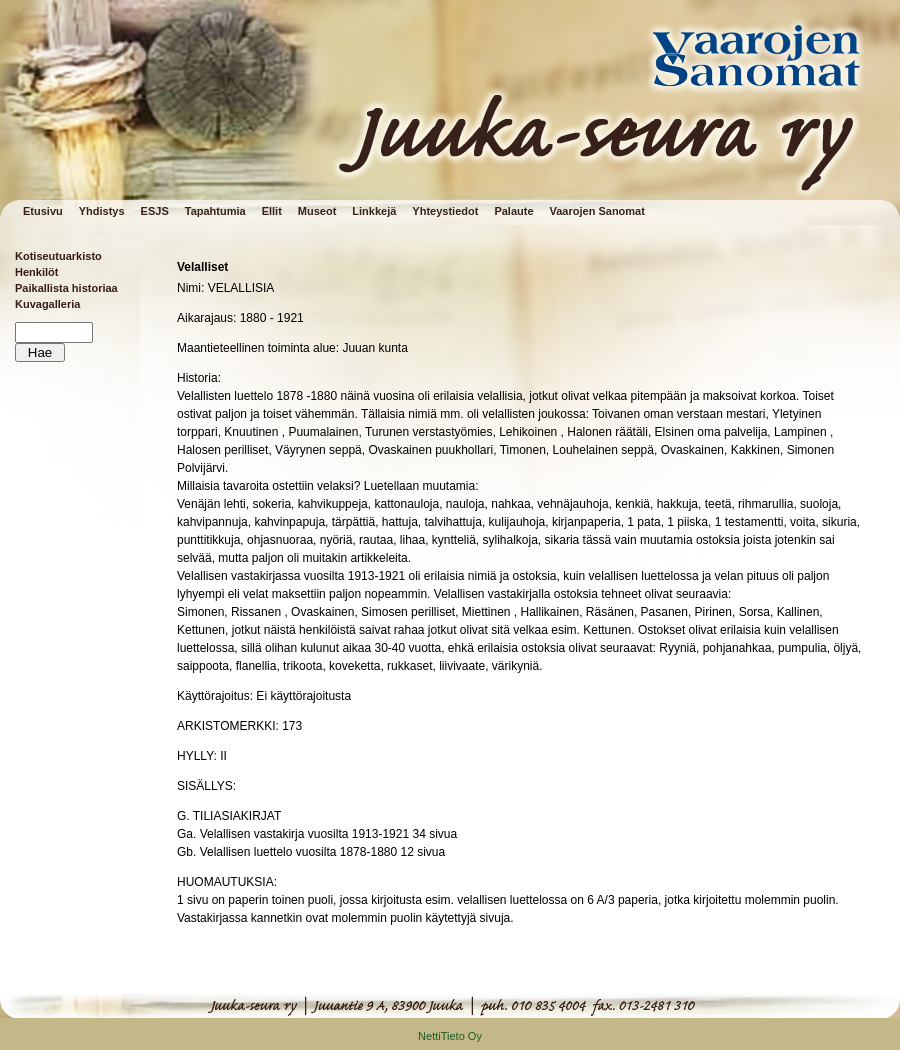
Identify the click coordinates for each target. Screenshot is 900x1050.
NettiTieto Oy (450, 1036)
